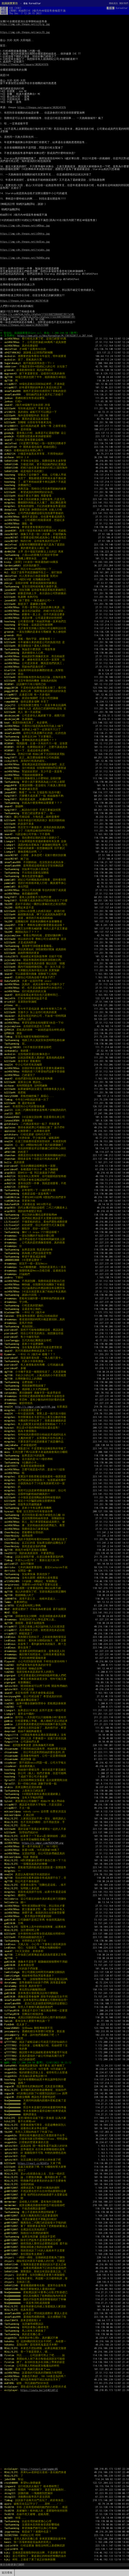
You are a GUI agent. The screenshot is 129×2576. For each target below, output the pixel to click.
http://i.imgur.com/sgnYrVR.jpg (35, 1406)
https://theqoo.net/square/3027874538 (24, 300)
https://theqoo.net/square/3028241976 (24, 64)
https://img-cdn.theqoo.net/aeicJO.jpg (25, 32)
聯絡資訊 (113, 3)
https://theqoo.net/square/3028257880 (24, 324)
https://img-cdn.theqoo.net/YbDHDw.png (25, 257)
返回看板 (7, 2572)
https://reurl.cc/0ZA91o (33, 2163)
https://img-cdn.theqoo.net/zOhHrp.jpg (25, 233)
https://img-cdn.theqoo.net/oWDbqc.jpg (25, 225)
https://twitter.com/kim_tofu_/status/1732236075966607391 (37, 316)
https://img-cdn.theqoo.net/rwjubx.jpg (25, 249)
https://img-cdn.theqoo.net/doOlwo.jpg (25, 241)
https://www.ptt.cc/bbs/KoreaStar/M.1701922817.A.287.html (55, 335)
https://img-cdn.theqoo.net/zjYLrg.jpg (25, 24)
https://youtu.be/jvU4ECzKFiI (39, 2390)
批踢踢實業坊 (10, 3)
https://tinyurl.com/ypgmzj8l (39, 2468)
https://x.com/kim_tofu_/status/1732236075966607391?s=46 (37, 314)
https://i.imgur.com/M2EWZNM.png (42, 1842)
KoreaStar (32, 3)
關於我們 (123, 3)
